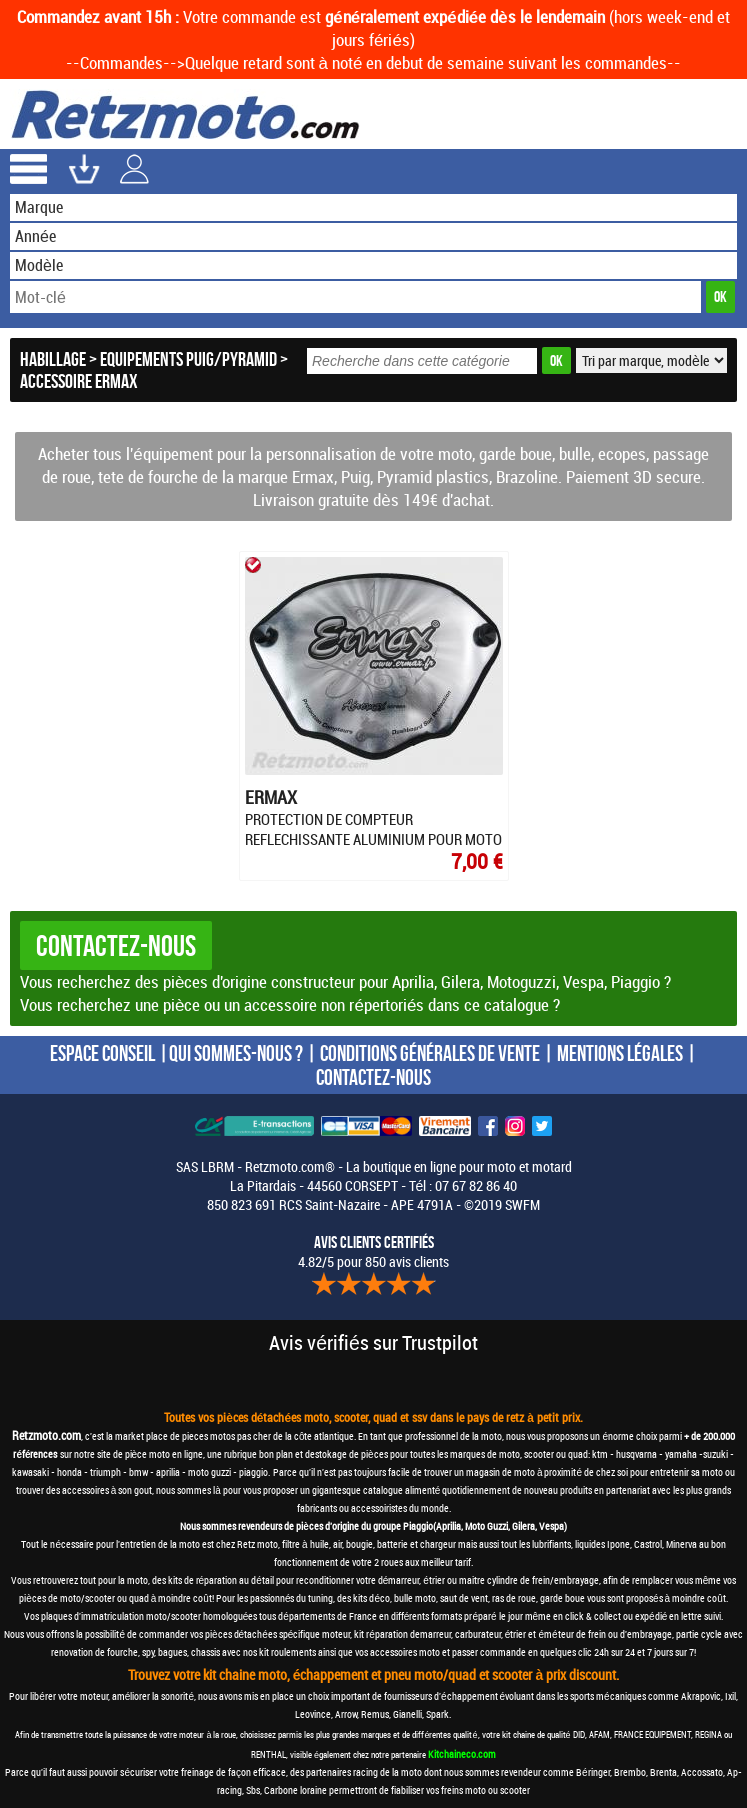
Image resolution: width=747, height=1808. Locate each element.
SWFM (522, 1204)
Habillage (53, 359)
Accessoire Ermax (79, 381)
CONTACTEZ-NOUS (373, 1077)
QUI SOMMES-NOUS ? (236, 1053)
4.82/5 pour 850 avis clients (373, 1252)
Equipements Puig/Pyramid (188, 359)
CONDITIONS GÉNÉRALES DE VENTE (430, 1053)
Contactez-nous (116, 945)
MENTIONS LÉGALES (620, 1053)
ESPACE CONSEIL (102, 1053)
